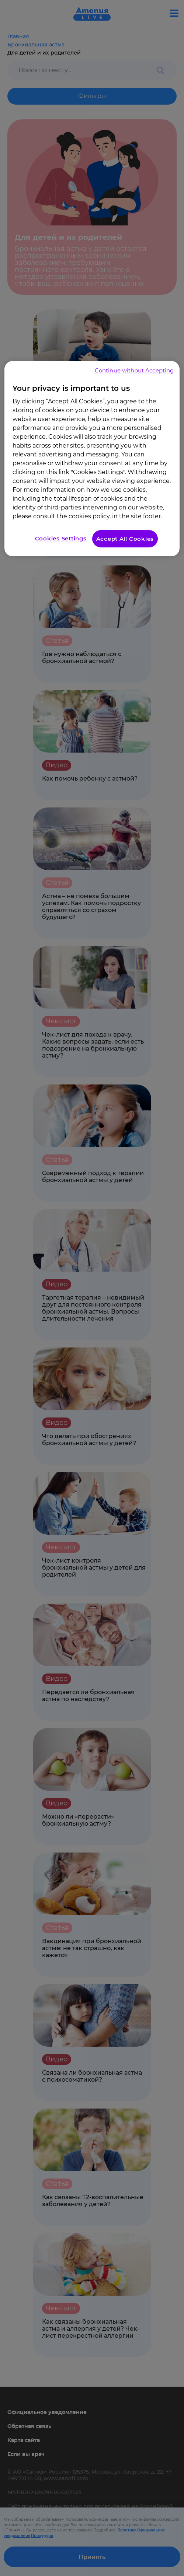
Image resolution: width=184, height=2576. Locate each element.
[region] (91, 458)
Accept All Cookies (125, 538)
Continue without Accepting (134, 370)
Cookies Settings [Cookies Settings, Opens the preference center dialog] (61, 538)
